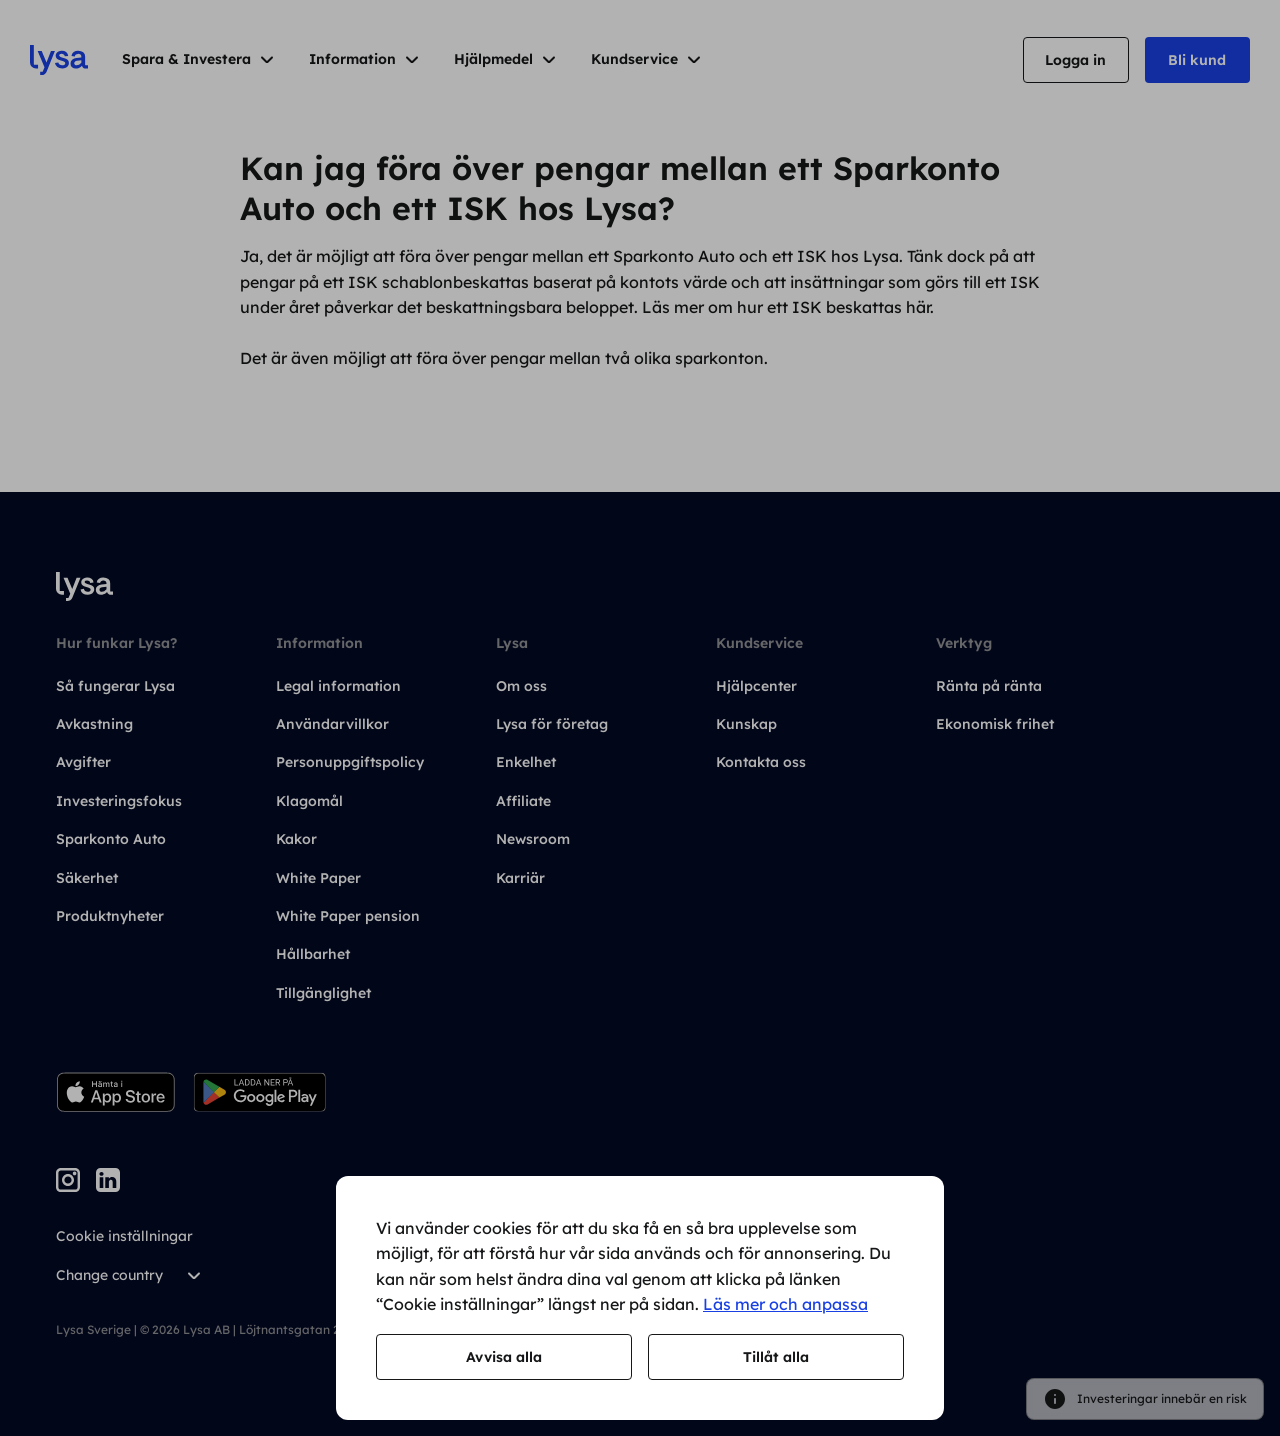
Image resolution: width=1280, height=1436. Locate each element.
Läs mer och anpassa (785, 1304)
